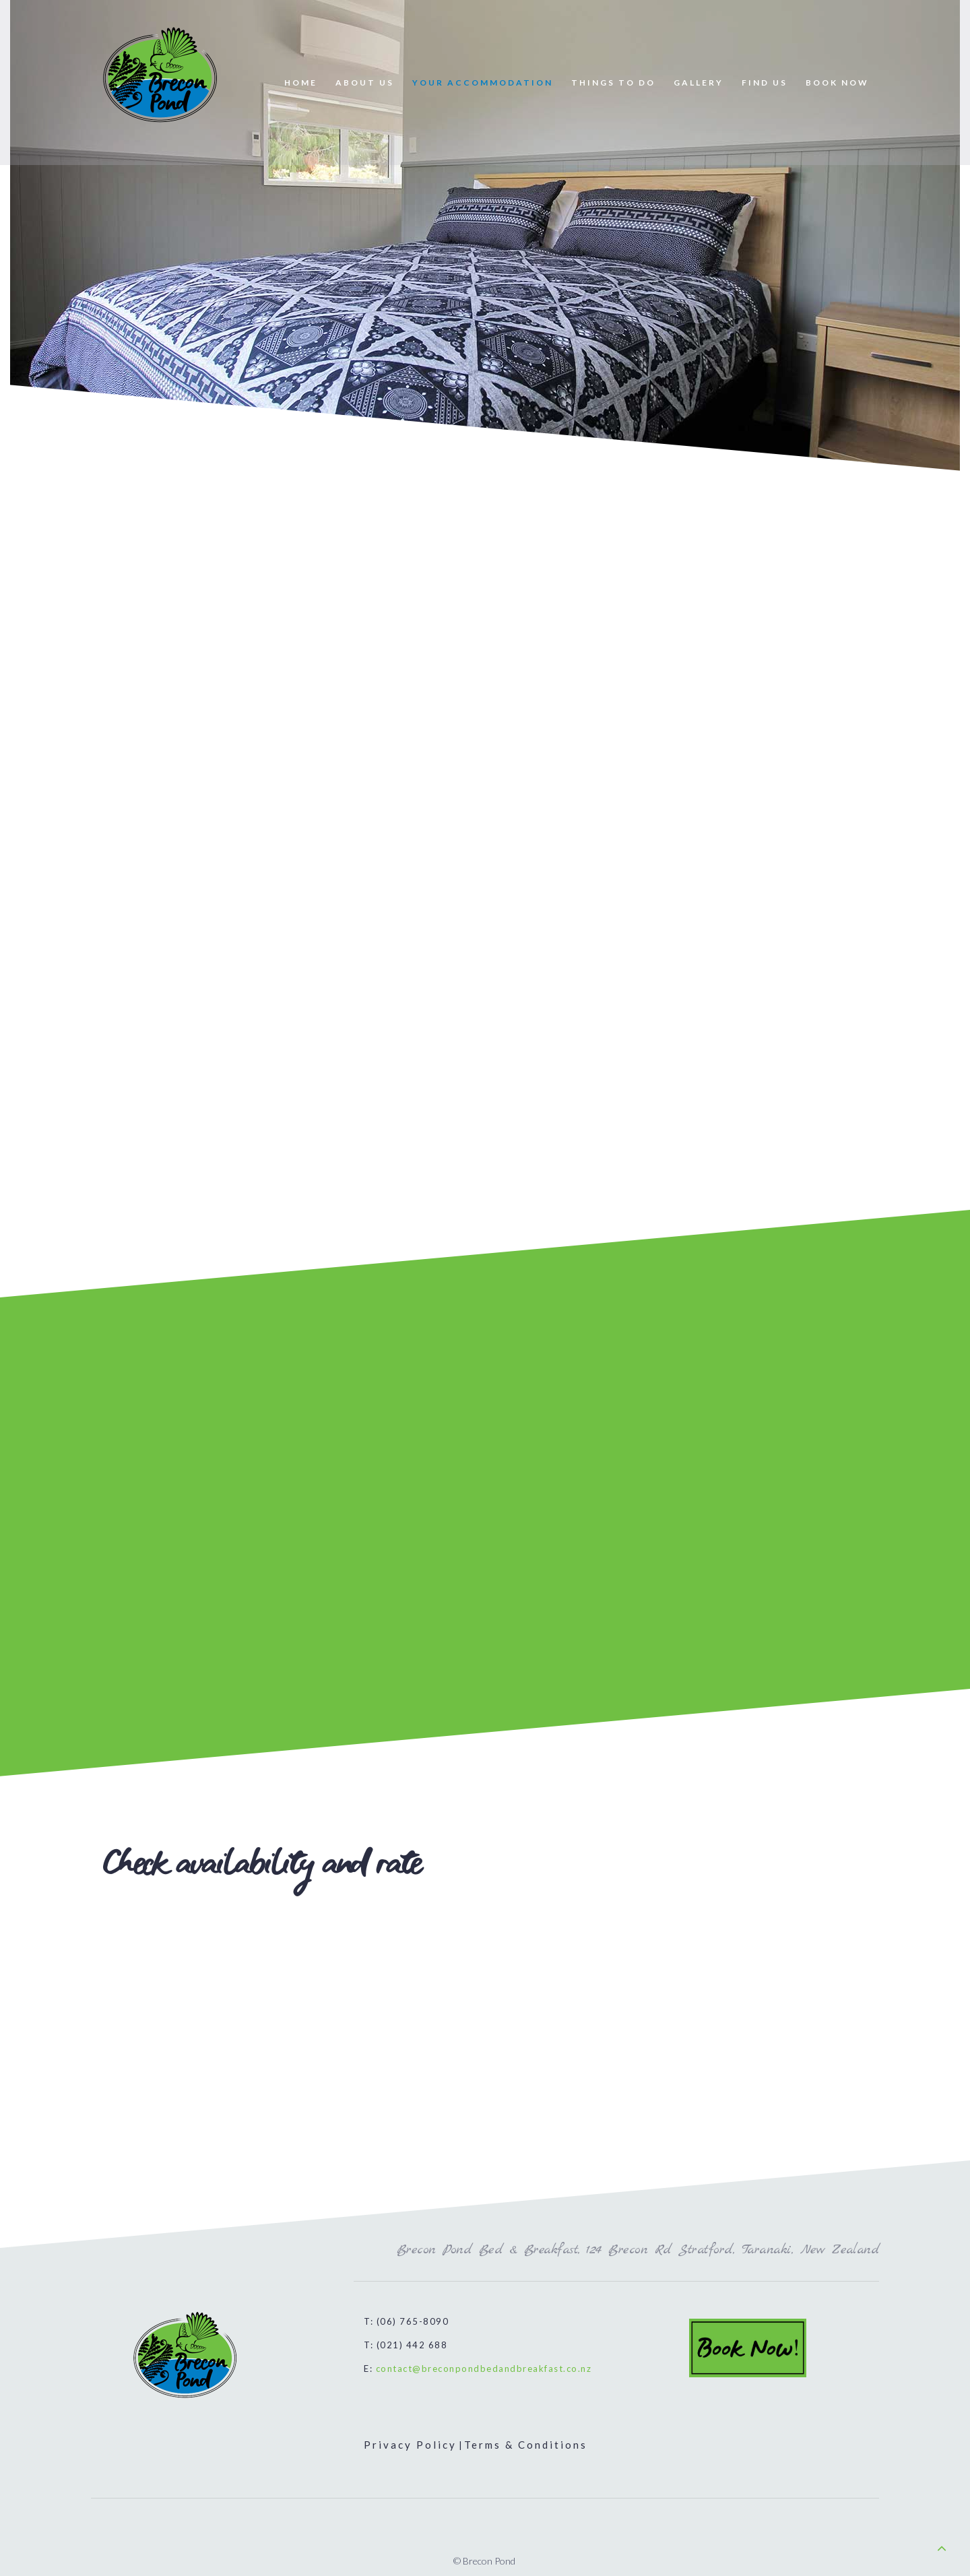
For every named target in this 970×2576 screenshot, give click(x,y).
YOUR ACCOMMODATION (482, 82)
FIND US (764, 82)
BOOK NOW (837, 82)
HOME (300, 82)
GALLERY (698, 82)
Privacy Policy (410, 2445)
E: (477, 2368)
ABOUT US (364, 82)
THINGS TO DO (613, 82)
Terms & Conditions (525, 2445)
